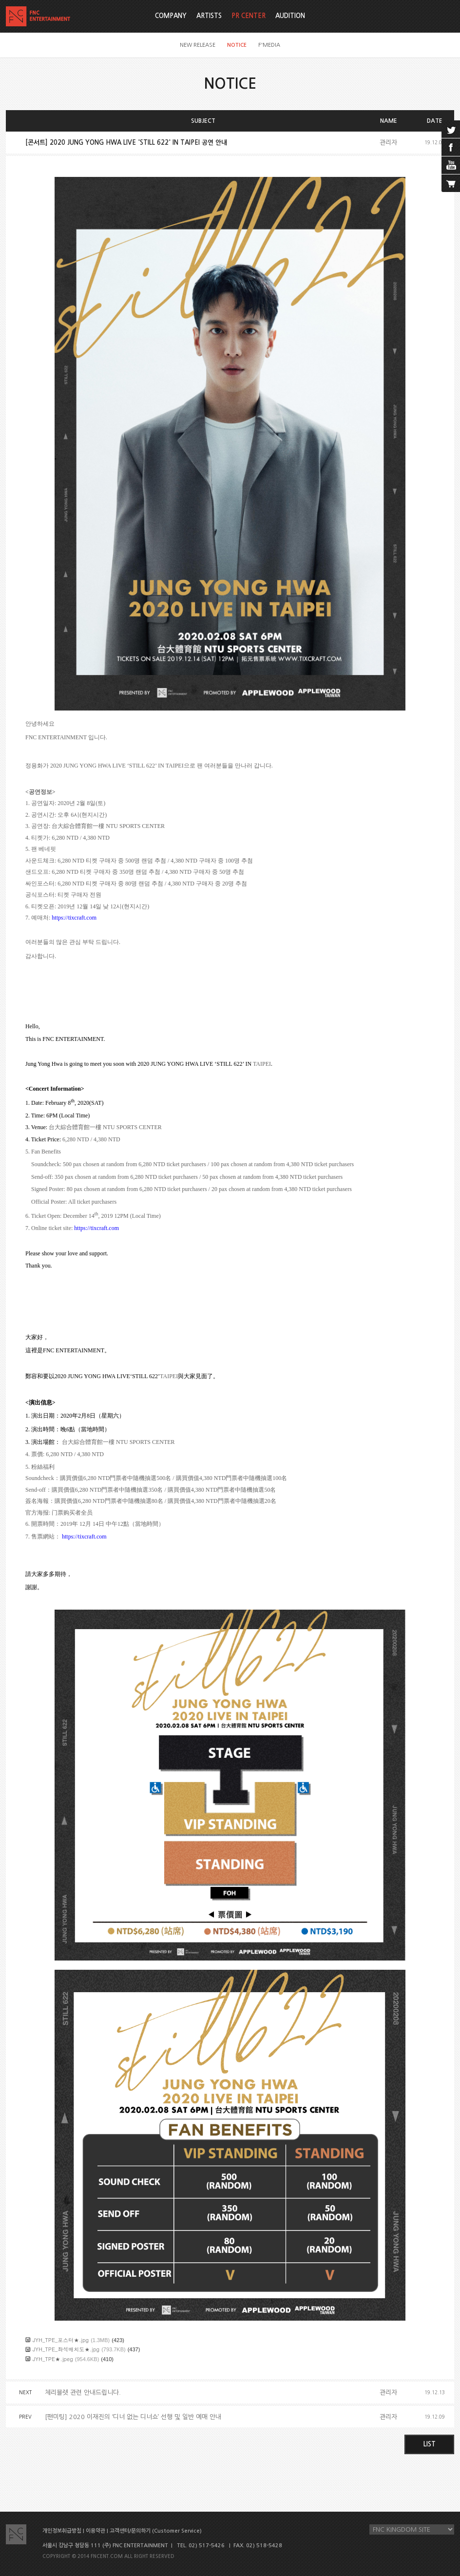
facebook (450, 147)
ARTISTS (209, 16)
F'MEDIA (269, 45)
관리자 (388, 142)
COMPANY (171, 16)
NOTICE (237, 45)
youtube (450, 165)
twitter (450, 129)
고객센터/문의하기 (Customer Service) (156, 2531)
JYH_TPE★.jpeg (53, 2359)
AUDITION (290, 16)
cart (450, 183)
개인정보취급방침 (61, 2531)
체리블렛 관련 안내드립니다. (83, 2392)
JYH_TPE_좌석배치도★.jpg (66, 2349)
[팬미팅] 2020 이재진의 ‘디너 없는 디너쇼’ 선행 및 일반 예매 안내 (133, 2417)
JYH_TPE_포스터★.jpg (61, 2340)
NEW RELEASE (197, 45)
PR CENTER (248, 16)
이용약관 (95, 2531)
